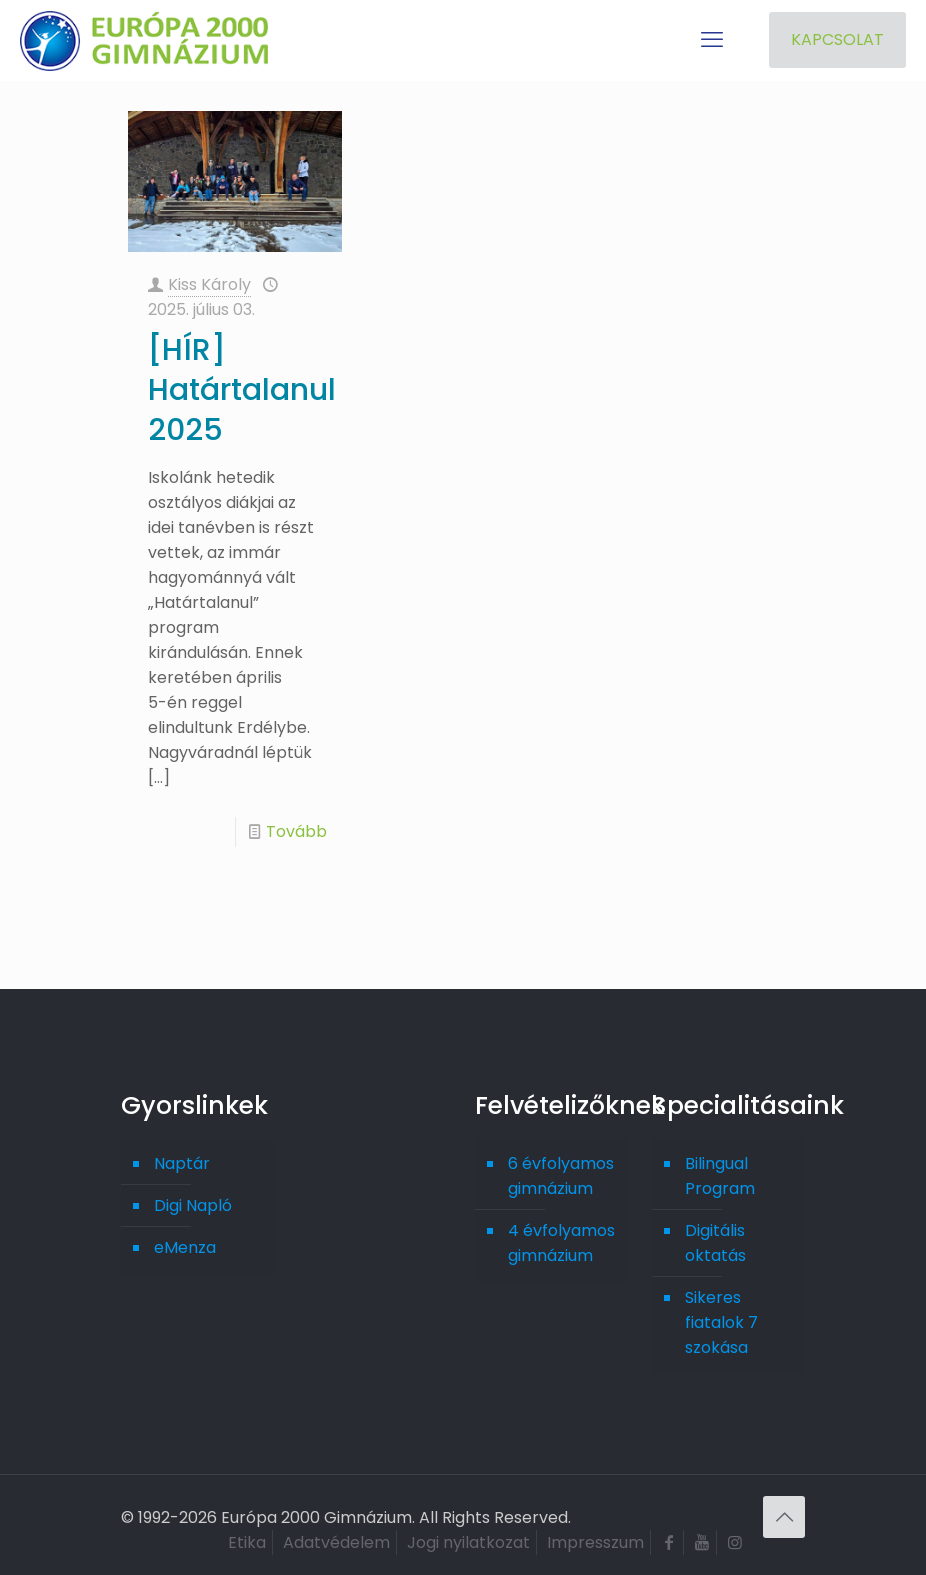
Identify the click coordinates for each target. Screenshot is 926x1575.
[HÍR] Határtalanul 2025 (242, 390)
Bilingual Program (720, 1176)
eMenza (185, 1247)
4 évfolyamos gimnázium (561, 1243)
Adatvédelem (336, 1542)
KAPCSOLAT (837, 39)
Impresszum (595, 1542)
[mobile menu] (712, 40)
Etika (247, 1542)
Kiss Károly (209, 284)
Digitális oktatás (715, 1243)
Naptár (182, 1163)
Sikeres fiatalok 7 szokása (721, 1322)
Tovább (296, 831)
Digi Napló (193, 1205)
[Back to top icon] (784, 1517)
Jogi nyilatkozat (468, 1542)
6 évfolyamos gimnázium (561, 1176)
